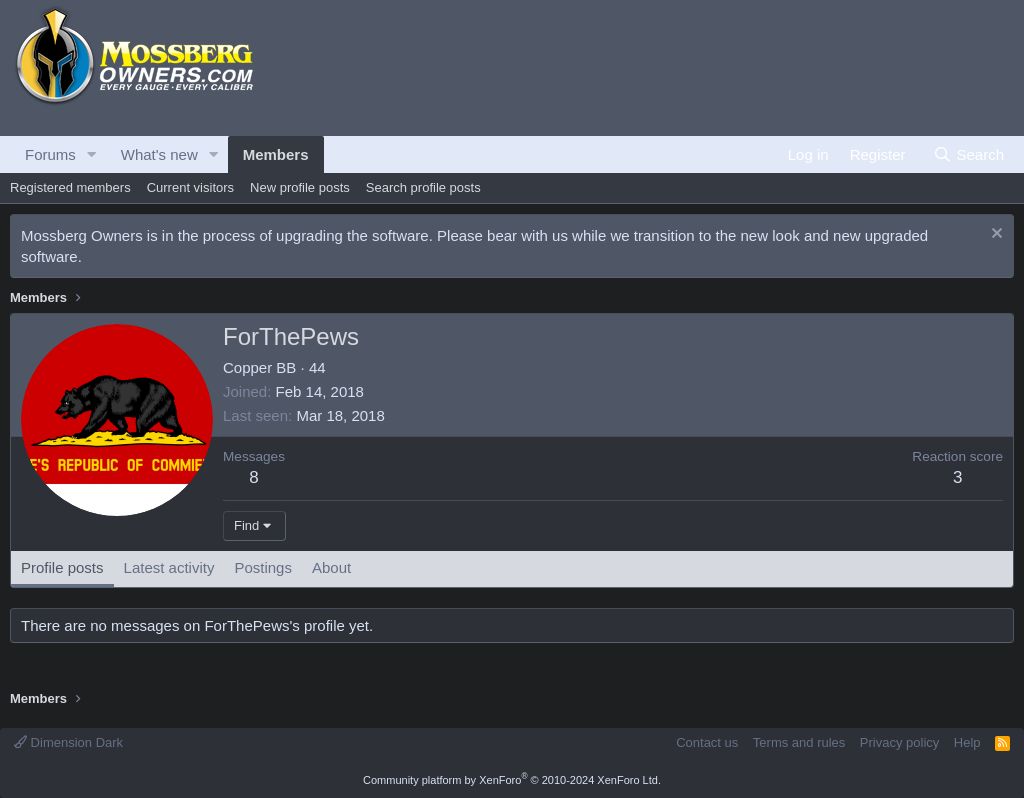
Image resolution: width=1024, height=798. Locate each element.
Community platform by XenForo (512, 780)
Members (276, 154)
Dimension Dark (68, 742)
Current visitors (190, 187)
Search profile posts (423, 187)
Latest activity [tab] (169, 567)
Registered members (70, 187)
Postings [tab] (263, 567)
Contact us (707, 742)
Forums (50, 154)
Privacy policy (899, 742)
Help (967, 742)
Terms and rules (799, 742)
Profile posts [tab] (62, 567)
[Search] (968, 154)
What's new (159, 154)
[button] (92, 154)
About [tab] (331, 567)
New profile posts (300, 187)
